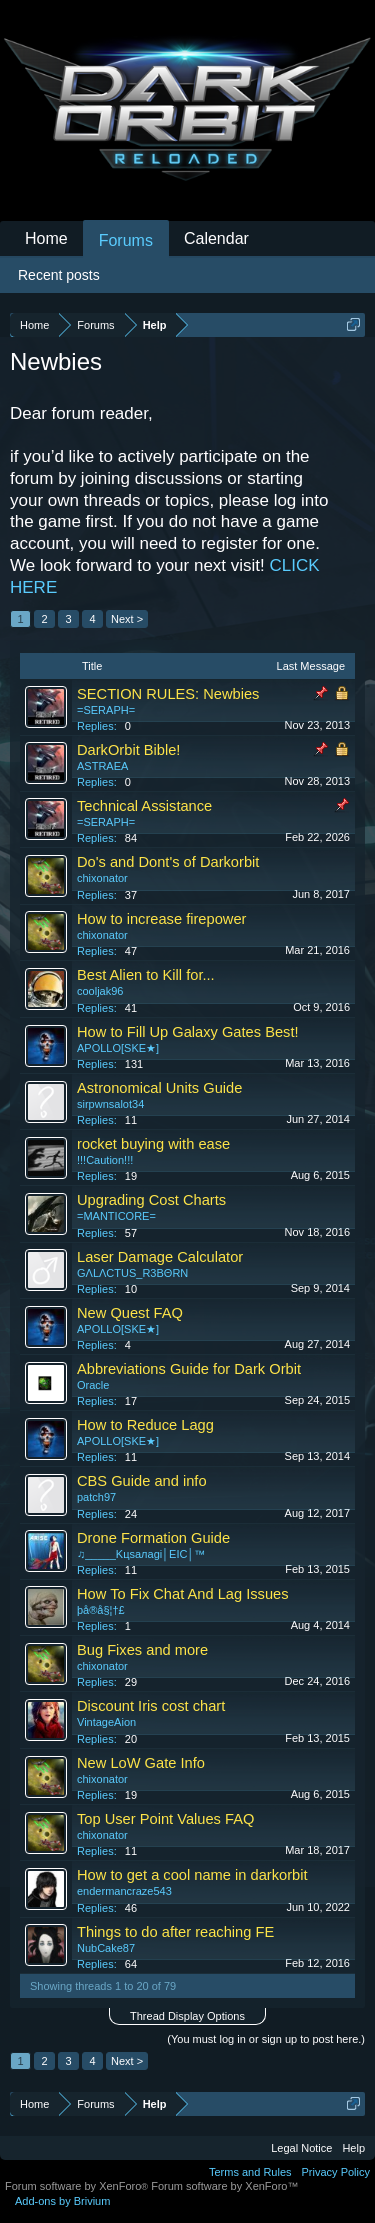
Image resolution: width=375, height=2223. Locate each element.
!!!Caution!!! (105, 1160)
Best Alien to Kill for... (146, 975)
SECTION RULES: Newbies (168, 694)
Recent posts (59, 275)
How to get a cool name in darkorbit (192, 1875)
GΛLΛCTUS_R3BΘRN (132, 1273)
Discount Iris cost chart (151, 1706)
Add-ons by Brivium (62, 2201)
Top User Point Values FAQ (165, 1819)
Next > (127, 619)
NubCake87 (106, 1948)
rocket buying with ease (153, 1144)
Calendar (216, 238)
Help (353, 2148)
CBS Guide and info (142, 1481)
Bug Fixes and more (142, 1650)
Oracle (93, 1385)
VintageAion (106, 1722)
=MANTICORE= (116, 1216)
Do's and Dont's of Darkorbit (168, 862)
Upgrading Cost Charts (151, 1200)
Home (46, 238)
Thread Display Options (187, 2016)
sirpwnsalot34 (110, 1104)
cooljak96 (100, 991)
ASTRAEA (102, 766)
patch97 (96, 1497)
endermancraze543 (124, 1891)
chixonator (102, 878)
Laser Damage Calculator (160, 1257)
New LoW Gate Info (141, 1763)
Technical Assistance (144, 806)
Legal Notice (301, 2148)
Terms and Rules (250, 2172)
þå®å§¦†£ (101, 1610)
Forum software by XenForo (78, 2186)
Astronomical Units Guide (159, 1088)
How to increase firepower (161, 919)
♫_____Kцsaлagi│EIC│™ (141, 1554)
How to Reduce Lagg (145, 1425)
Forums (126, 240)
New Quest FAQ (130, 1313)
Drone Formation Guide (153, 1538)
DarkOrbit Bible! (128, 750)
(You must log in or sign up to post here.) (266, 2039)
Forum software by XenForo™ (224, 2186)
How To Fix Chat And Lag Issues (183, 1594)
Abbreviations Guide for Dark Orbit (189, 1369)
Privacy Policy (336, 2172)
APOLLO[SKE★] (118, 1048)
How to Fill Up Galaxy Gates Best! (188, 1032)
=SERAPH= (106, 710)
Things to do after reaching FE (175, 1932)
